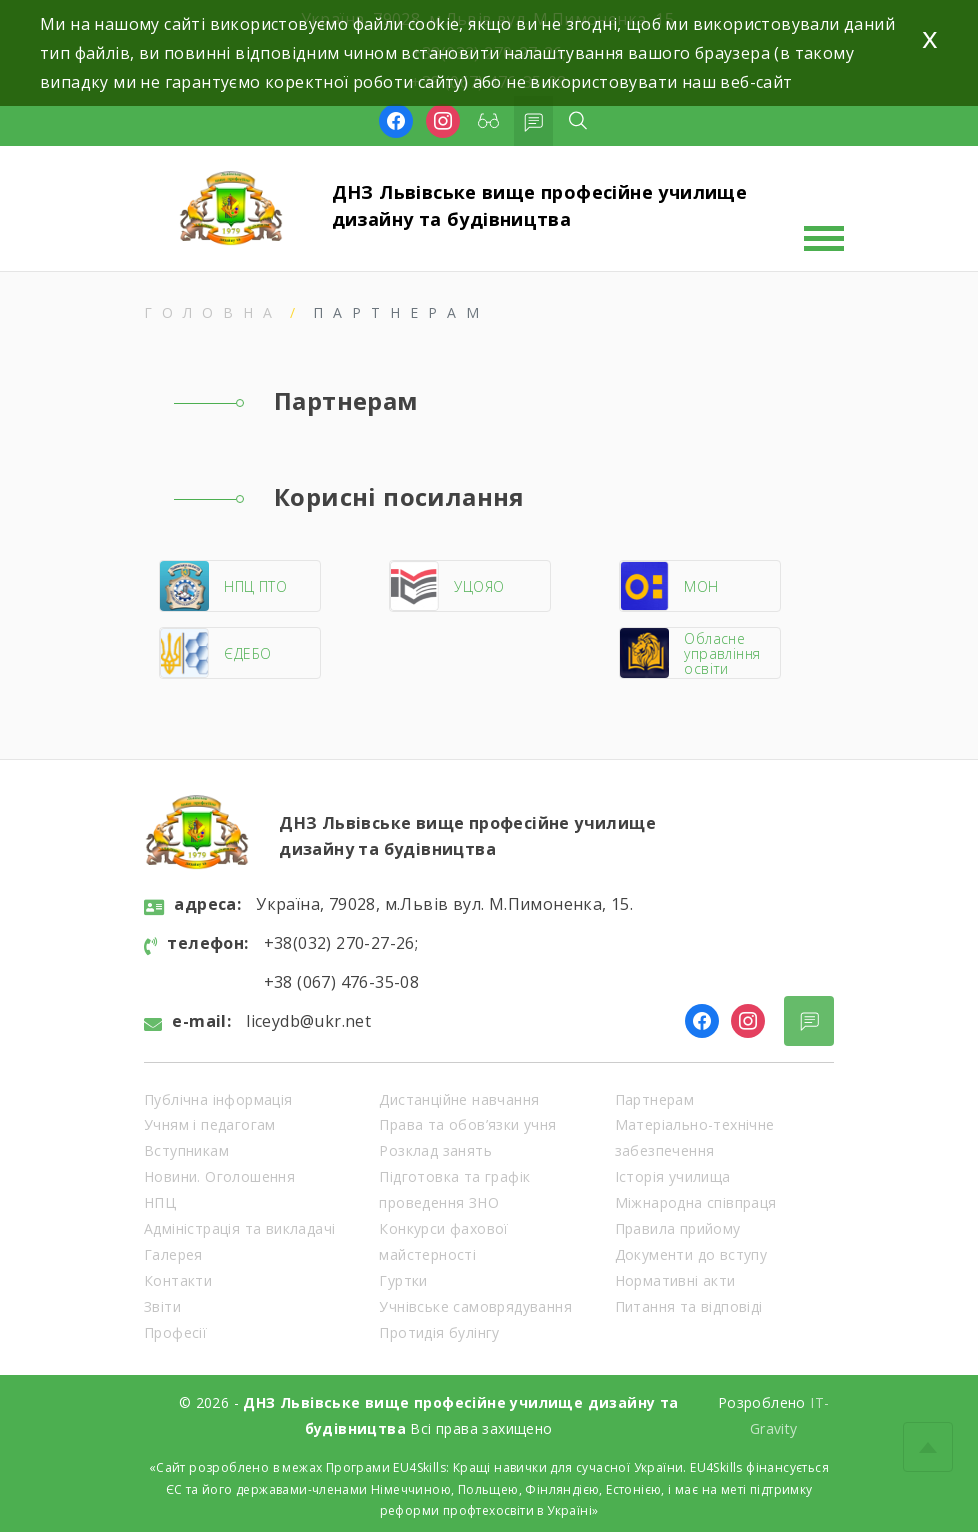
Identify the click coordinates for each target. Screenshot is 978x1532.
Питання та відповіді (689, 1306)
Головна (213, 312)
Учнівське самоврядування (475, 1306)
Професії (175, 1332)
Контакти (178, 1280)
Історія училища (673, 1176)
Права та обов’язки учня (467, 1124)
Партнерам (655, 1099)
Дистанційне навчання (459, 1099)
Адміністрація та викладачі (239, 1228)
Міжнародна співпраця (696, 1202)
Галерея (173, 1254)
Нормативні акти (675, 1280)
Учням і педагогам (210, 1124)
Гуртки (403, 1280)
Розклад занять (435, 1150)
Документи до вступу (691, 1254)
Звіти (162, 1306)
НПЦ (160, 1202)
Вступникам (186, 1150)
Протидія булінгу (439, 1332)
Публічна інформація (218, 1099)
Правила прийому (678, 1228)
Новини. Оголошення (219, 1176)
